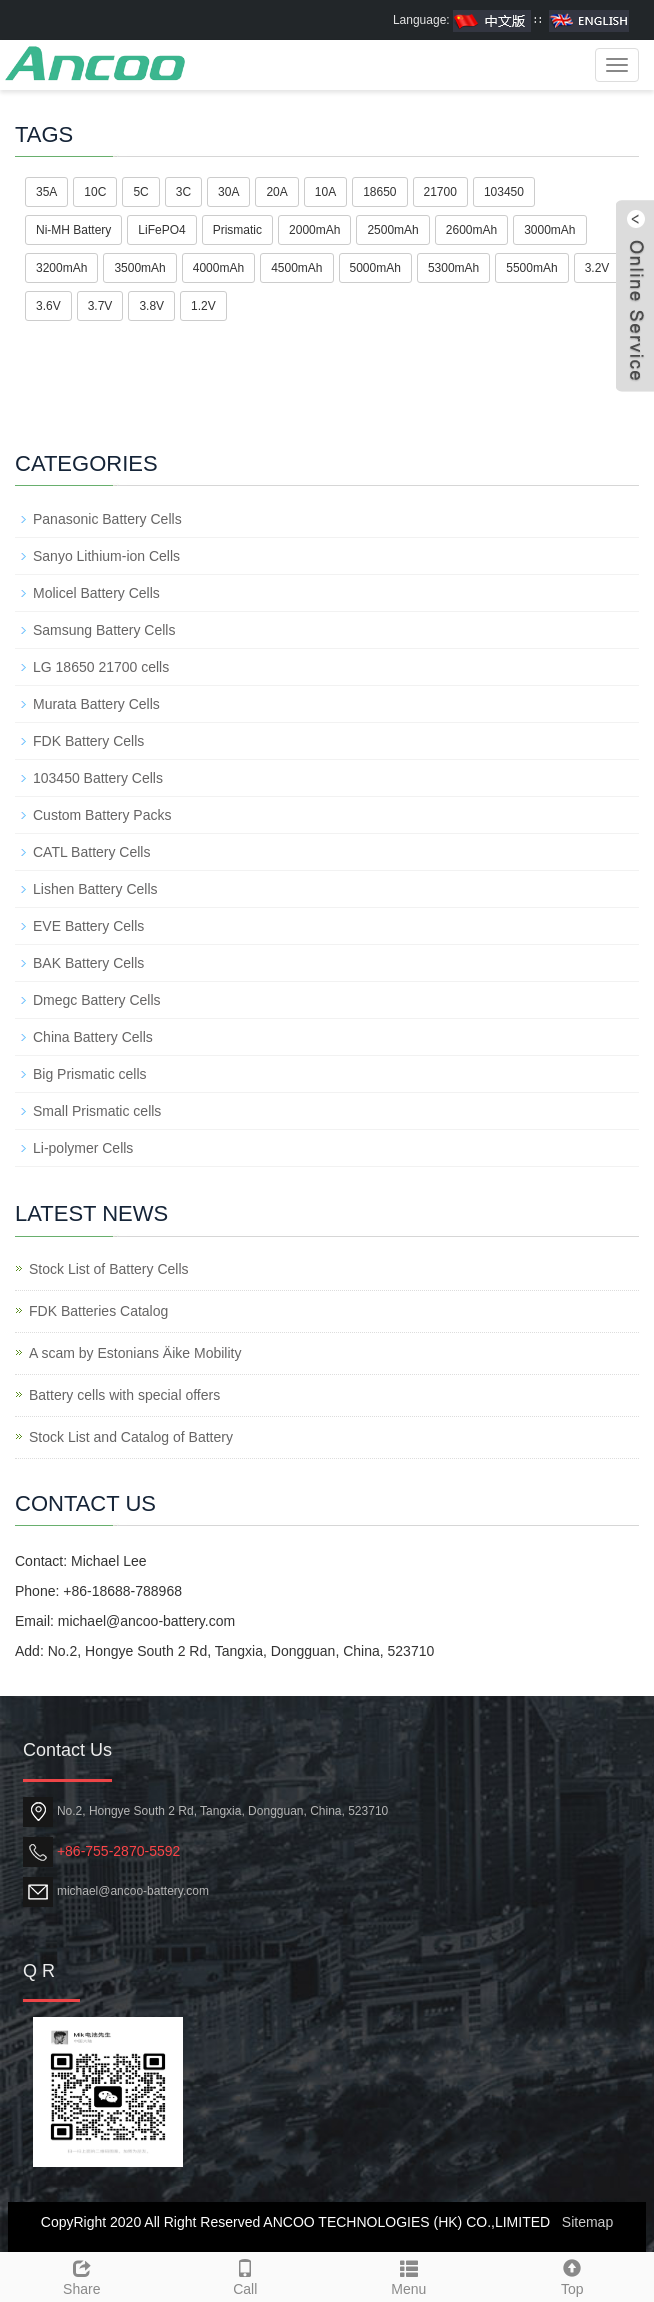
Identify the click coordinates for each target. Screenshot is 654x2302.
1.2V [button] (203, 306)
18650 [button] (379, 192)
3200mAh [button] (61, 268)
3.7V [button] (100, 306)
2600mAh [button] (471, 230)
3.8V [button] (151, 306)
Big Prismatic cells (90, 1074)
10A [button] (325, 192)
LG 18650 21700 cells (101, 667)
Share (82, 2275)
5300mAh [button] (453, 268)
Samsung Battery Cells (104, 630)
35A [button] (46, 192)
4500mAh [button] (296, 268)
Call (246, 2275)
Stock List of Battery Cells (109, 1269)
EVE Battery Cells (88, 926)
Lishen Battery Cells (95, 889)
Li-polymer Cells (83, 1148)
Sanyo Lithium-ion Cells (106, 556)
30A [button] (228, 192)
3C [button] (183, 192)
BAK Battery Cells (88, 963)
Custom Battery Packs (102, 815)
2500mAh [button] (392, 230)
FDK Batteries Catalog (98, 1311)
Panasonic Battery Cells (107, 519)
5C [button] (140, 192)
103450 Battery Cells (98, 778)
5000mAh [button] (375, 268)
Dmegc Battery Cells (97, 1000)
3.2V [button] (597, 268)
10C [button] (95, 192)
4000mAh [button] (218, 268)
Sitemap (587, 2222)
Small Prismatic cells (97, 1111)
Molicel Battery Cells (96, 593)
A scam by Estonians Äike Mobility (135, 1353)
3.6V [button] (48, 306)
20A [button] (276, 192)
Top (573, 2275)
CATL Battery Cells (91, 852)
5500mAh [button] (531, 268)
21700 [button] (440, 192)
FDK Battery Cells (88, 741)
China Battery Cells (93, 1037)
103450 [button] (504, 192)
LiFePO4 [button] (161, 230)
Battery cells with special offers (124, 1395)
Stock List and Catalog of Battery (131, 1437)
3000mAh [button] (549, 230)
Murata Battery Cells (96, 704)
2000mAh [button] (314, 230)
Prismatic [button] (237, 230)
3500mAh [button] (139, 268)
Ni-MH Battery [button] (73, 230)
